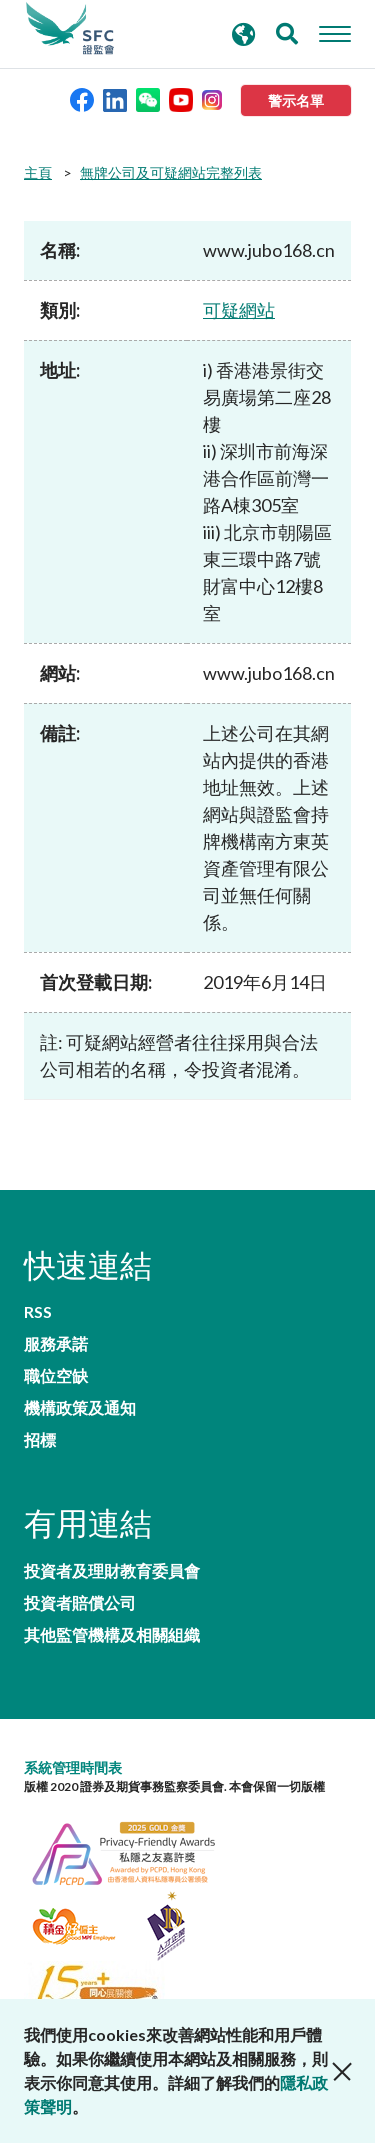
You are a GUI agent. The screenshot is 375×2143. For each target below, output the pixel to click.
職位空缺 (56, 1376)
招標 (40, 1440)
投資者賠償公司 (80, 1603)
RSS (38, 1312)
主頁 (38, 172)
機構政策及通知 (80, 1408)
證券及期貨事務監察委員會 (70, 29)
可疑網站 (239, 310)
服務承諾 (56, 1344)
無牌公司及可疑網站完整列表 (171, 172)
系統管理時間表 (73, 1767)
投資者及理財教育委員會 (112, 1571)
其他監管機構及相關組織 (112, 1635)
